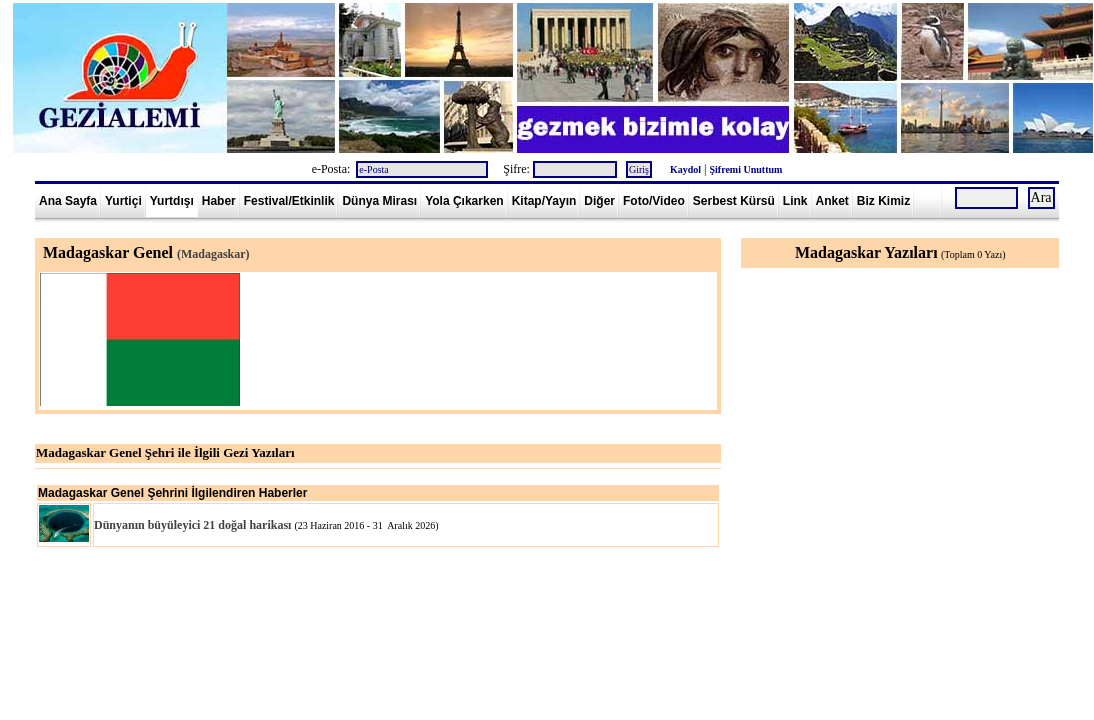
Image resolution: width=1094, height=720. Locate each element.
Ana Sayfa (68, 201)
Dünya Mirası (379, 201)
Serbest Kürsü (734, 201)
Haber (219, 201)
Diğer (599, 201)
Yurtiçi (123, 201)
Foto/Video (654, 201)
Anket (832, 201)
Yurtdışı (172, 201)
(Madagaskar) (213, 254)
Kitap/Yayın (544, 201)
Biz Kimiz (883, 201)
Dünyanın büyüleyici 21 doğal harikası (192, 525)
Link (795, 201)
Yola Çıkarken (464, 201)
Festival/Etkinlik (289, 201)
